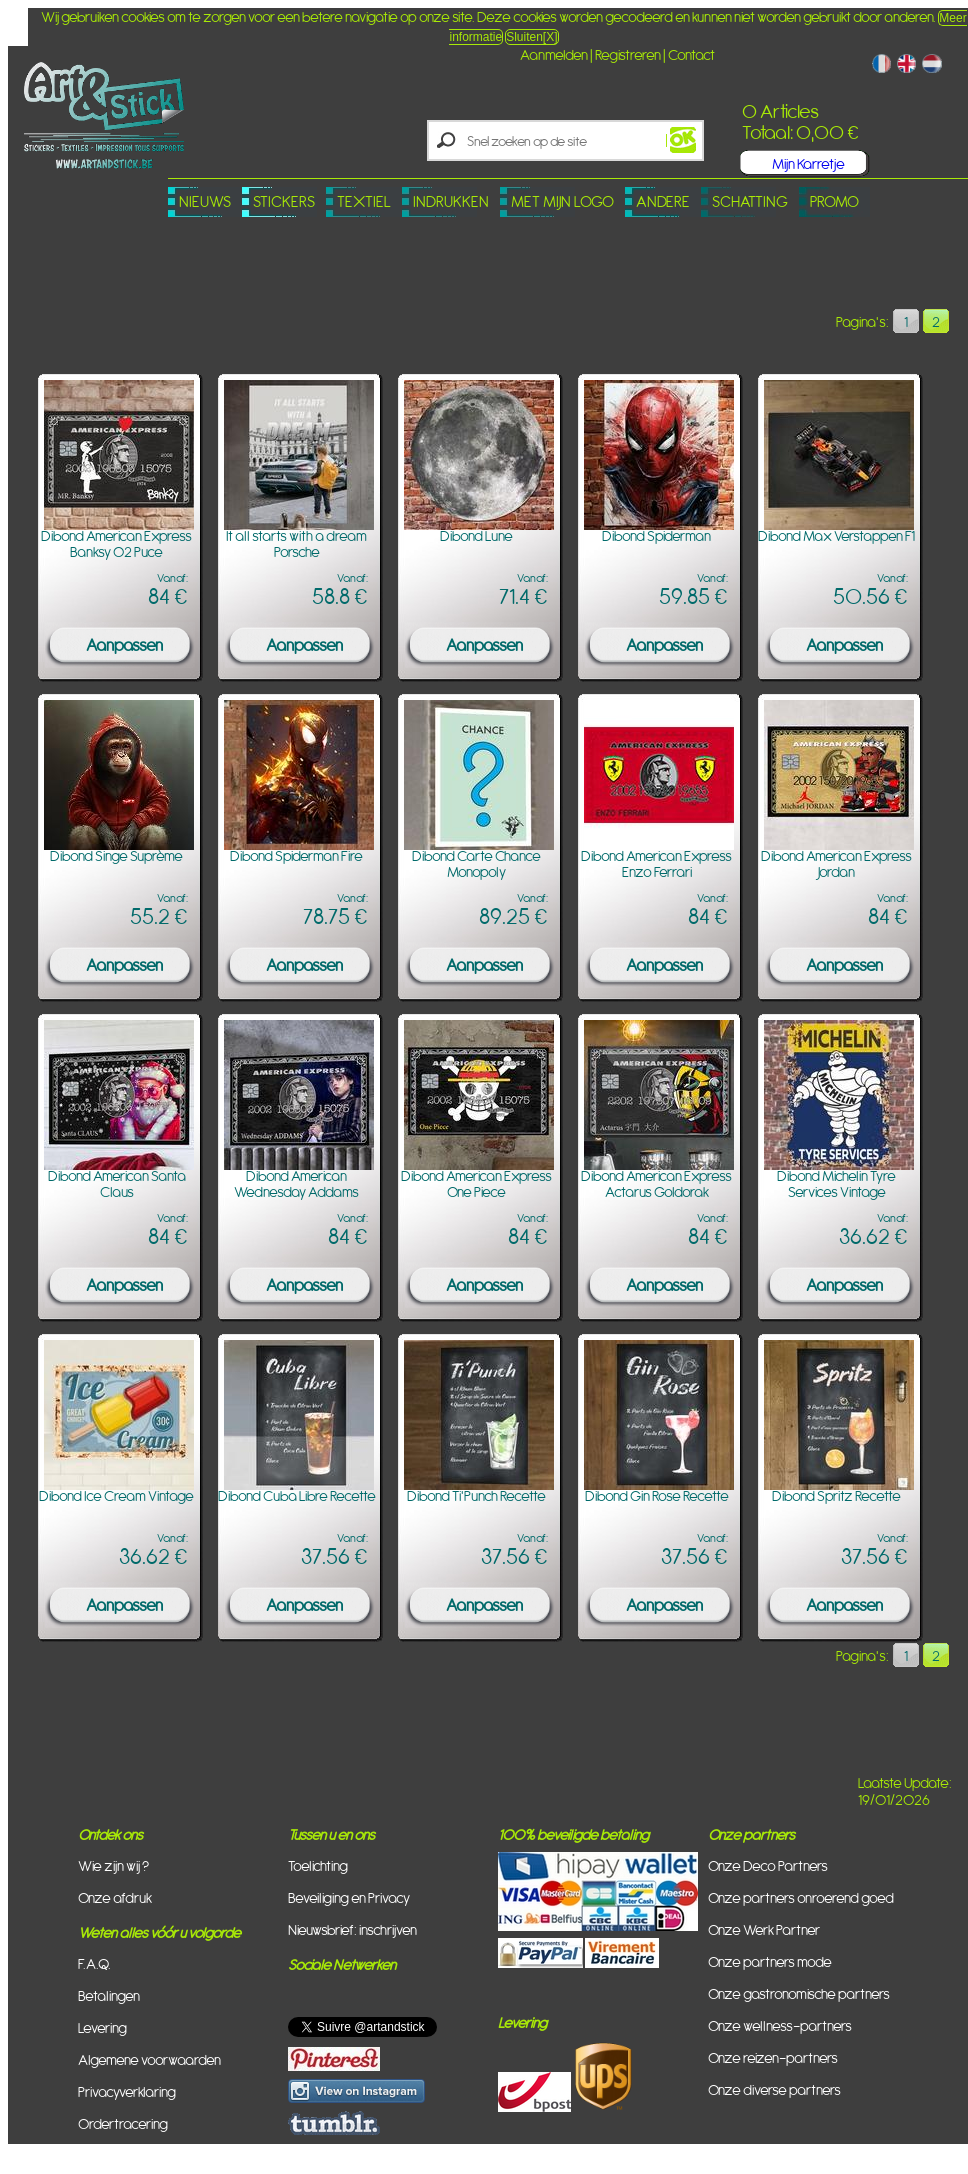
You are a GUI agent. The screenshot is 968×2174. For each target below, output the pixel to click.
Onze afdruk (115, 1897)
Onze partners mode (770, 1961)
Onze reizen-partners (773, 2057)
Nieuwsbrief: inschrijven (352, 1929)
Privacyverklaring (127, 2091)
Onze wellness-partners (780, 2025)
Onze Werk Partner (764, 1929)
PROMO (834, 201)
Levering (102, 2027)
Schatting (750, 201)
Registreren (628, 54)
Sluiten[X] (531, 37)
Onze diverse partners (774, 2089)
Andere (663, 201)
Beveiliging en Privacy (349, 1897)
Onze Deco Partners (768, 1865)
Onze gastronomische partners (799, 1993)
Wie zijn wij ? (113, 1865)
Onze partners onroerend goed (801, 1897)
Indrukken (451, 201)
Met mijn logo (562, 201)
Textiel (364, 201)
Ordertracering (123, 2123)
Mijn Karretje (808, 163)
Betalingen (109, 1995)
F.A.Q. (94, 1963)
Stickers (284, 201)
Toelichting (318, 1865)
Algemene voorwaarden (149, 2059)
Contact (691, 54)
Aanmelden (554, 54)
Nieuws (205, 201)
